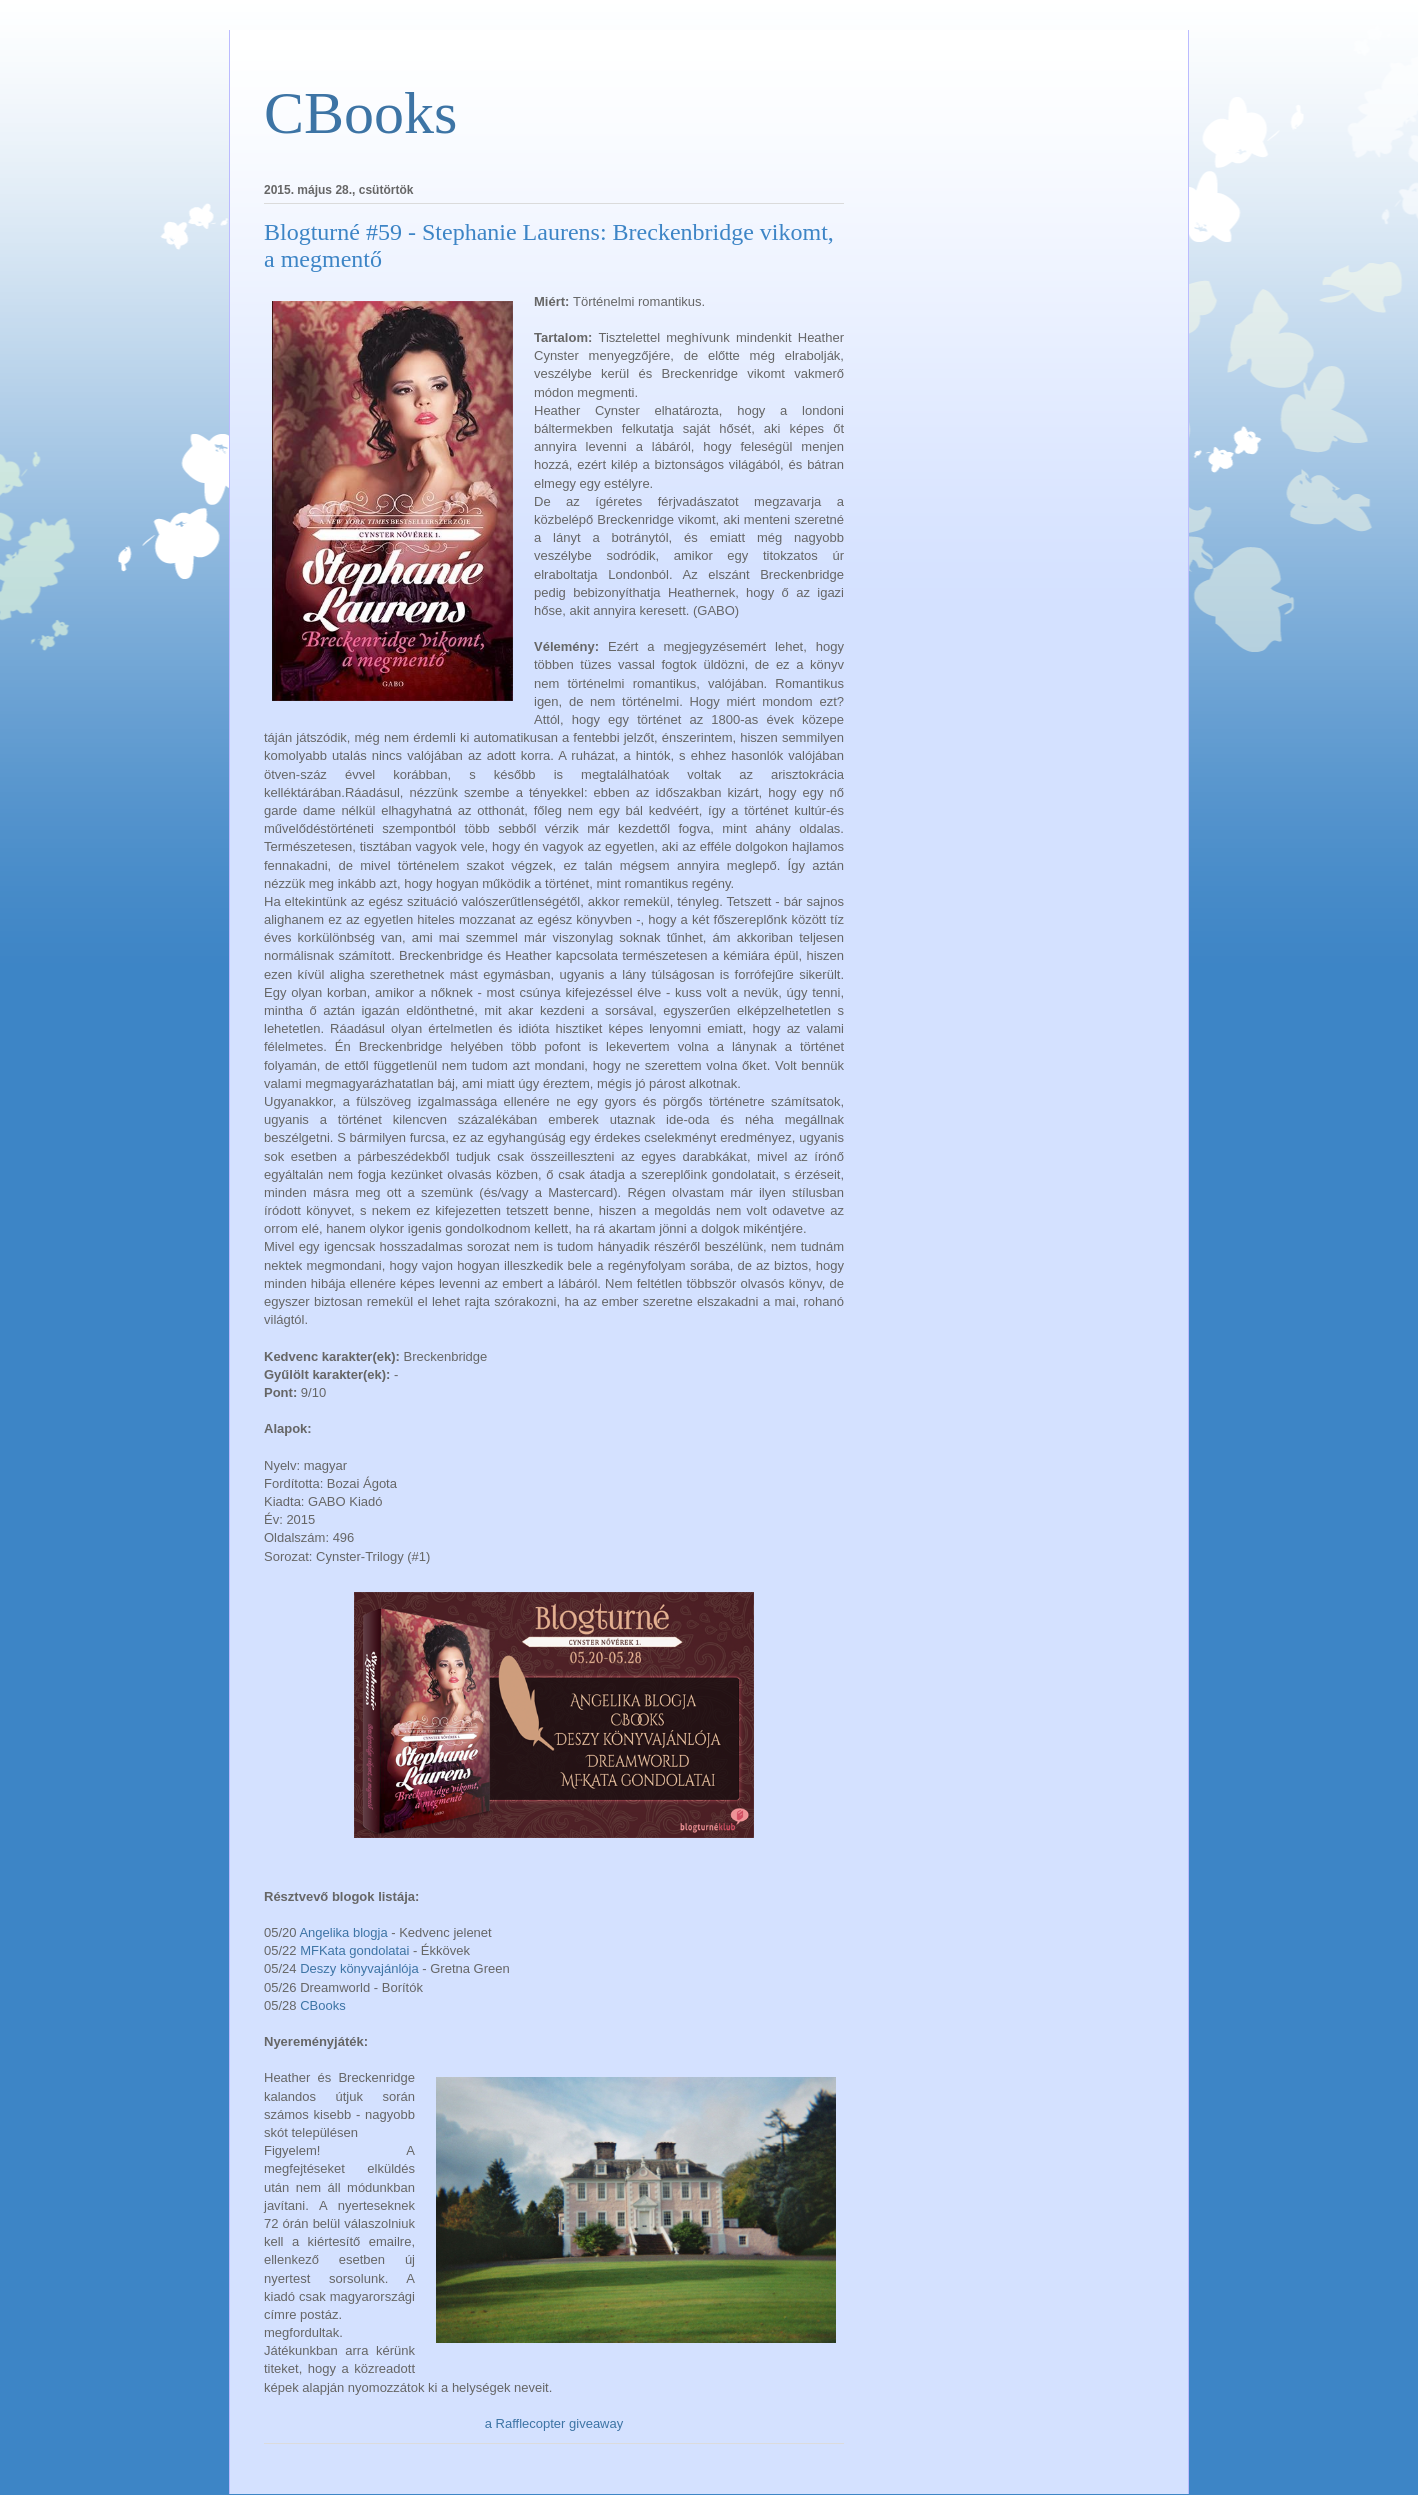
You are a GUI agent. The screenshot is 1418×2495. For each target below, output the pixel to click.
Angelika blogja (343, 1932)
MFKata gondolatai (356, 1950)
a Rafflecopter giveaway (554, 2423)
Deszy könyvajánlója (359, 1968)
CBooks (360, 113)
